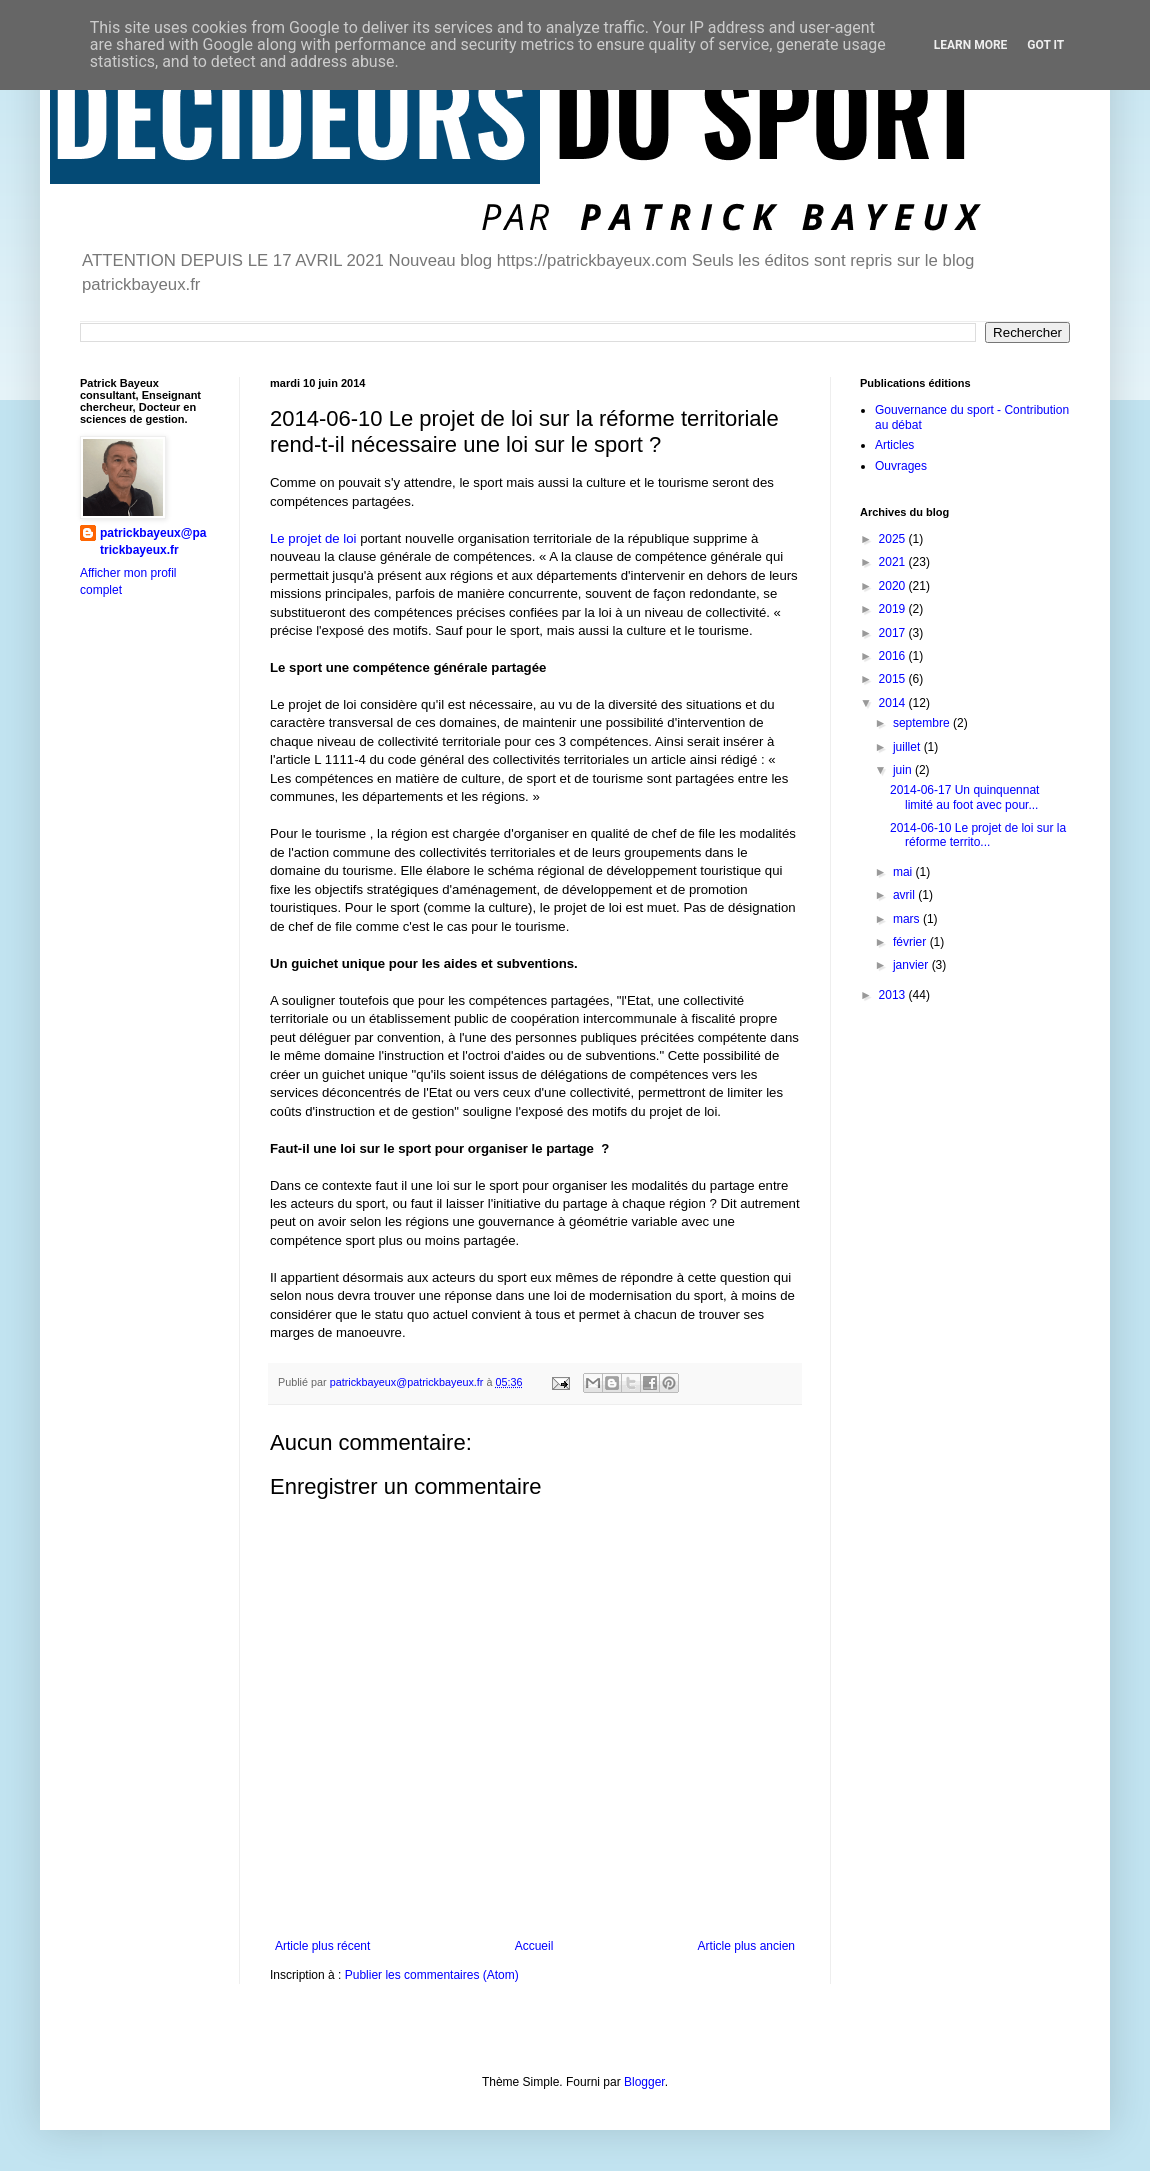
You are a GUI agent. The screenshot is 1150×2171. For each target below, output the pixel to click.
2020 (894, 586)
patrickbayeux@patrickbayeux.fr (153, 541)
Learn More (971, 45)
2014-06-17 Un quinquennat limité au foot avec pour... (964, 797)
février (911, 942)
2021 (894, 562)
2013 (894, 995)
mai (904, 872)
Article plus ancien (746, 1946)
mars (908, 919)
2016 (894, 656)
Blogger (644, 2082)
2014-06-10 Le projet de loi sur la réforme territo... (978, 835)
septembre (923, 723)
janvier (912, 965)
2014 (894, 703)
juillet (908, 747)
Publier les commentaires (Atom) (432, 1975)
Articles (894, 445)
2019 (894, 609)
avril (905, 895)
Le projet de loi (313, 538)
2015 (894, 679)
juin (904, 770)
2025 (894, 539)
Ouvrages (901, 466)
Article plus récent (322, 1946)
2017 (894, 633)
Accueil (534, 1946)
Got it (1045, 45)
